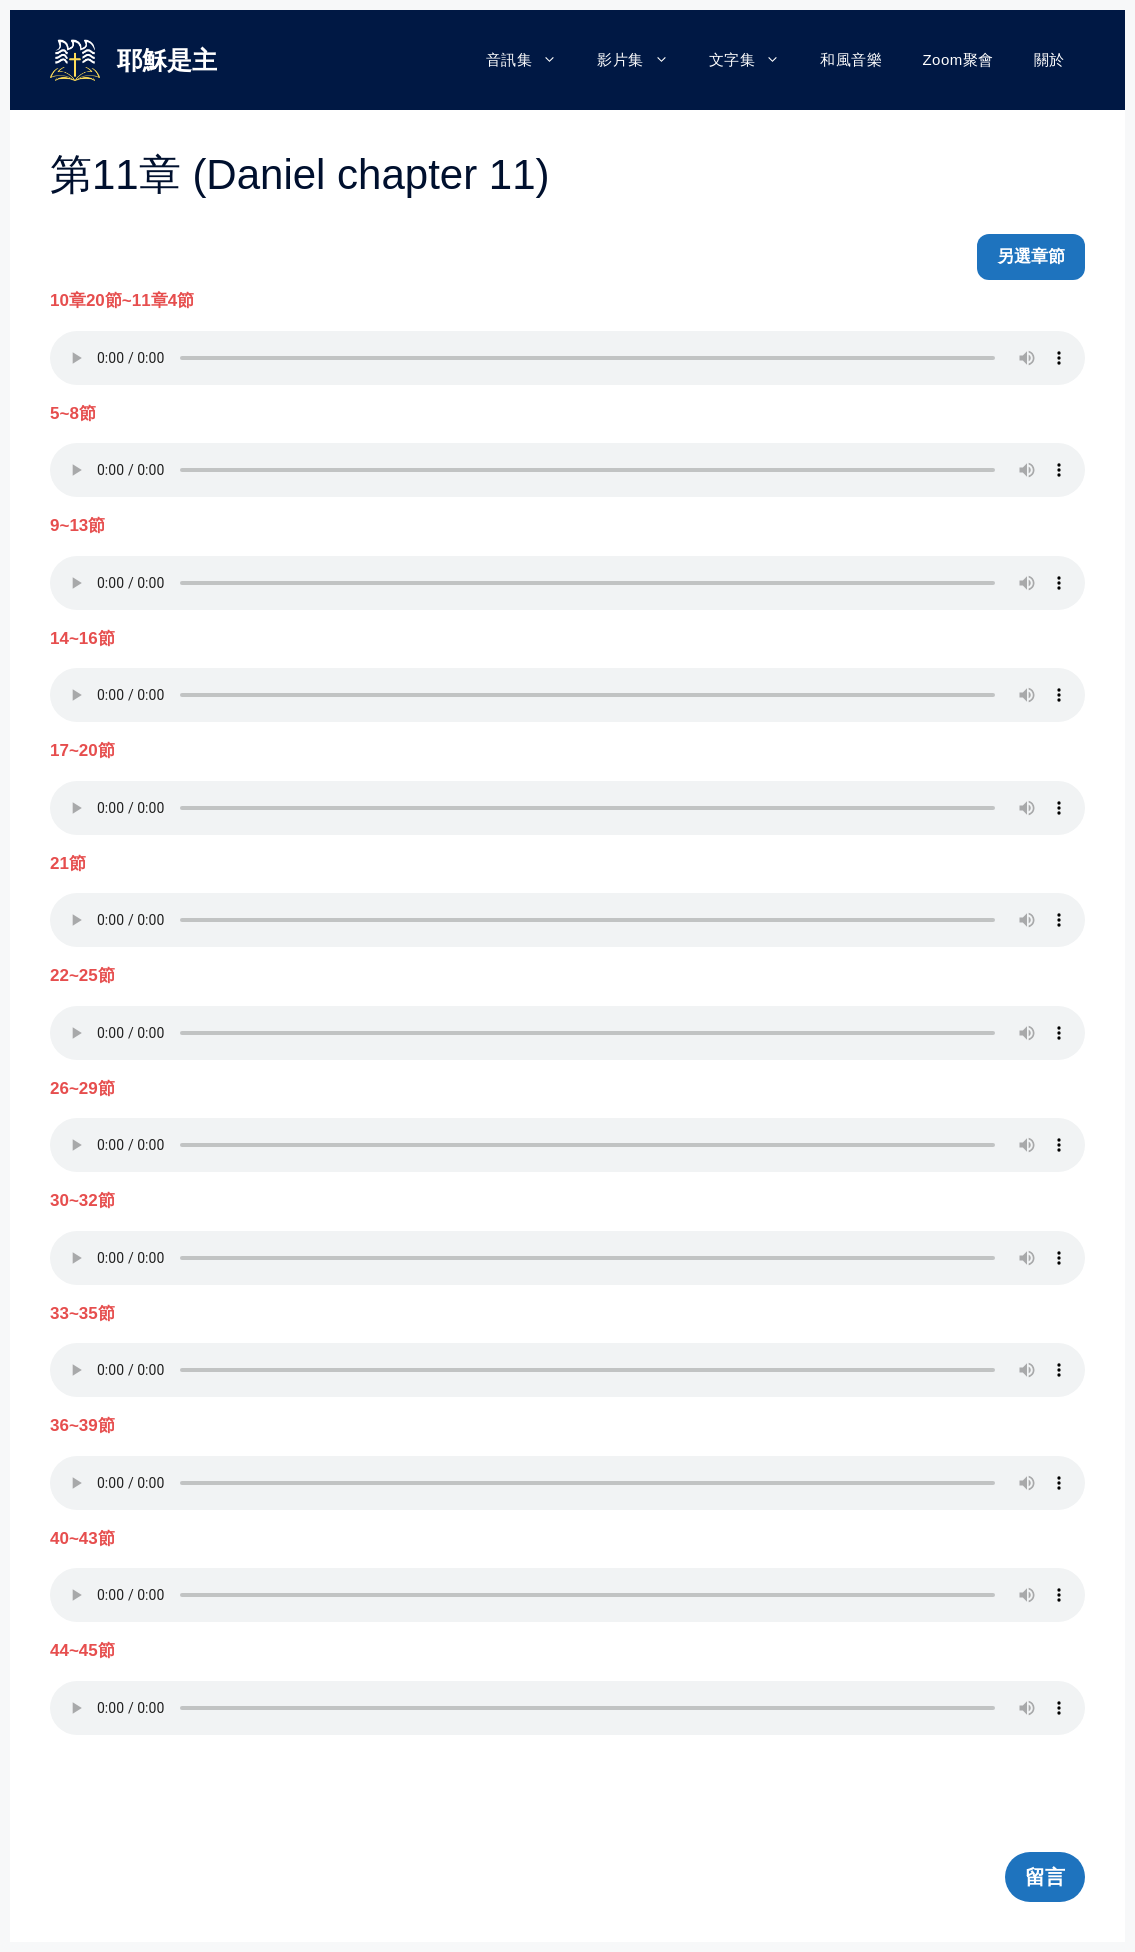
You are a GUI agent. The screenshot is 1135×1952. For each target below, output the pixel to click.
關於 (1049, 59)
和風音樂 (851, 59)
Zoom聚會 (958, 59)
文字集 (755, 60)
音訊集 (532, 60)
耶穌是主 (167, 60)
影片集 (643, 60)
